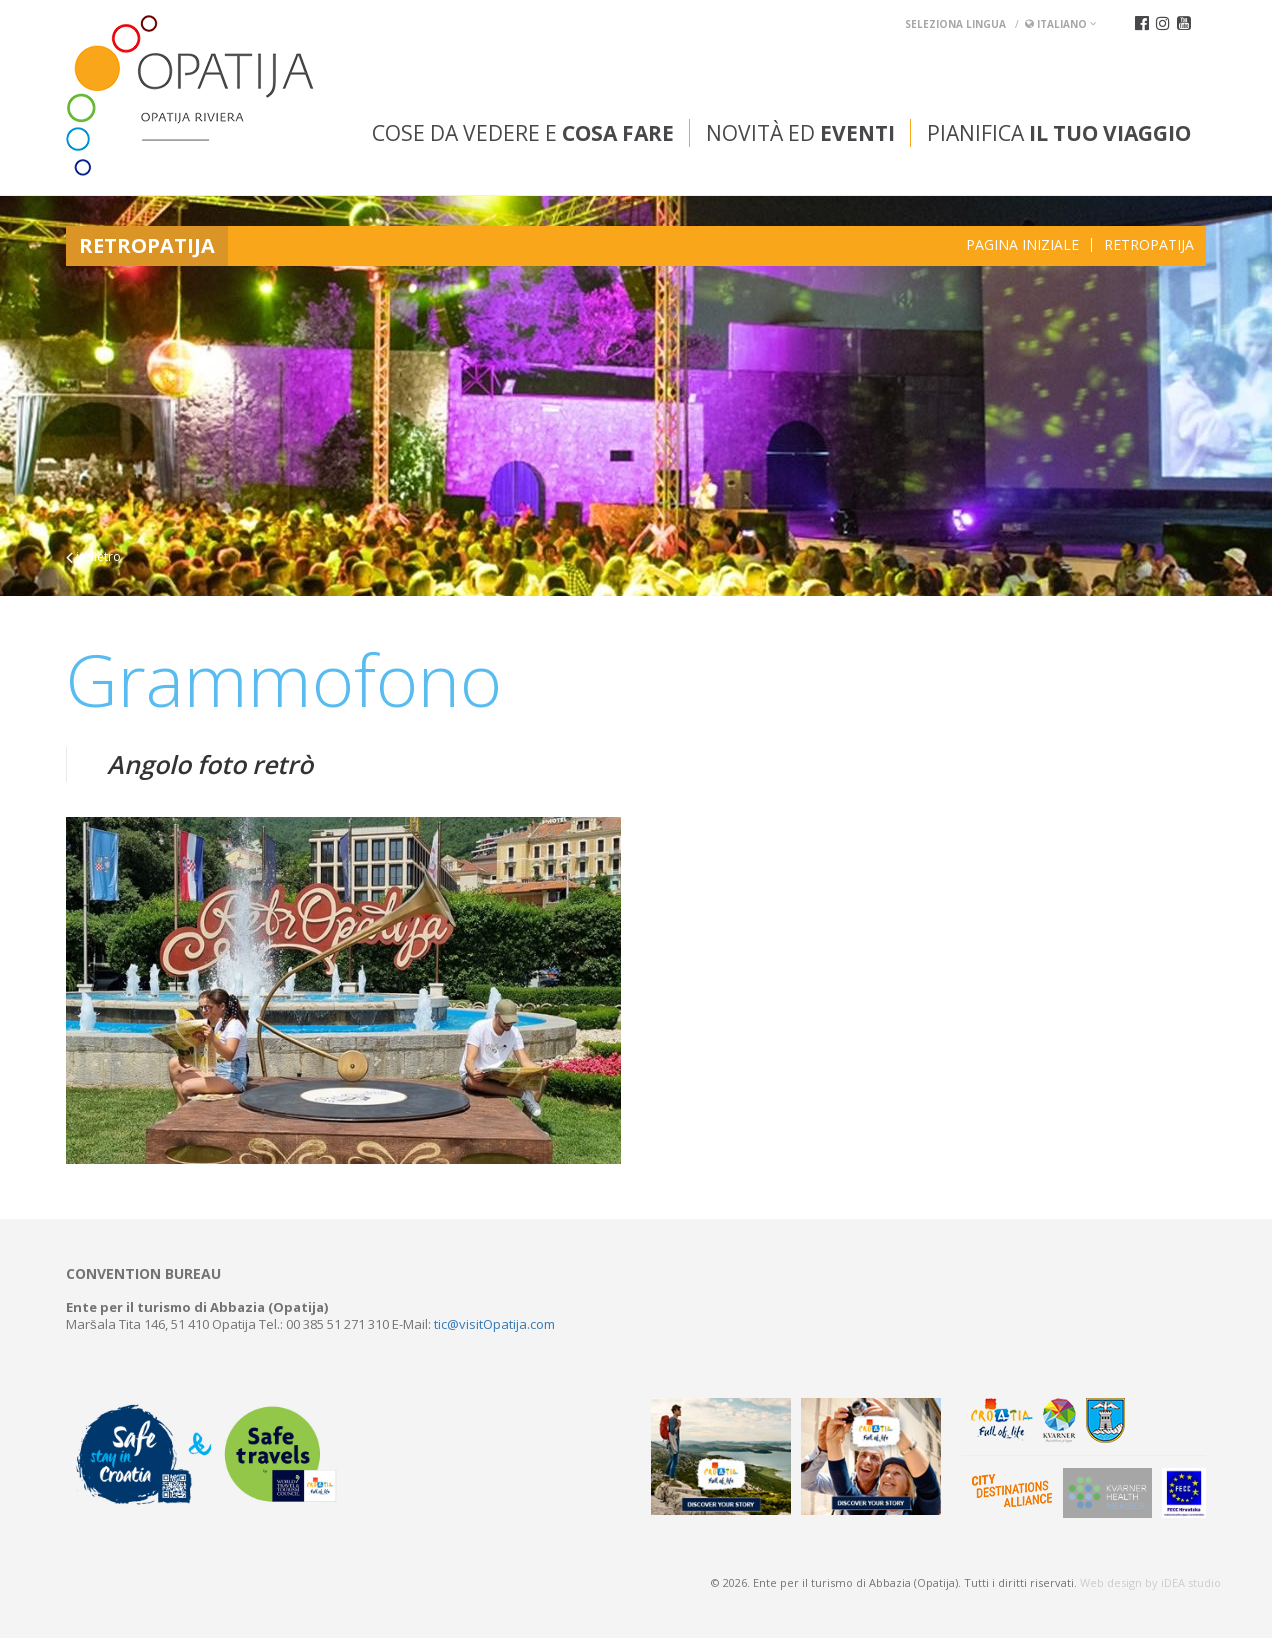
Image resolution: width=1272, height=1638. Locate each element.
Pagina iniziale (1022, 245)
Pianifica (1059, 133)
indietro (93, 556)
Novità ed (800, 133)
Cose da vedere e (523, 133)
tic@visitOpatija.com (494, 1324)
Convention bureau (143, 1274)
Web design (1111, 1582)
